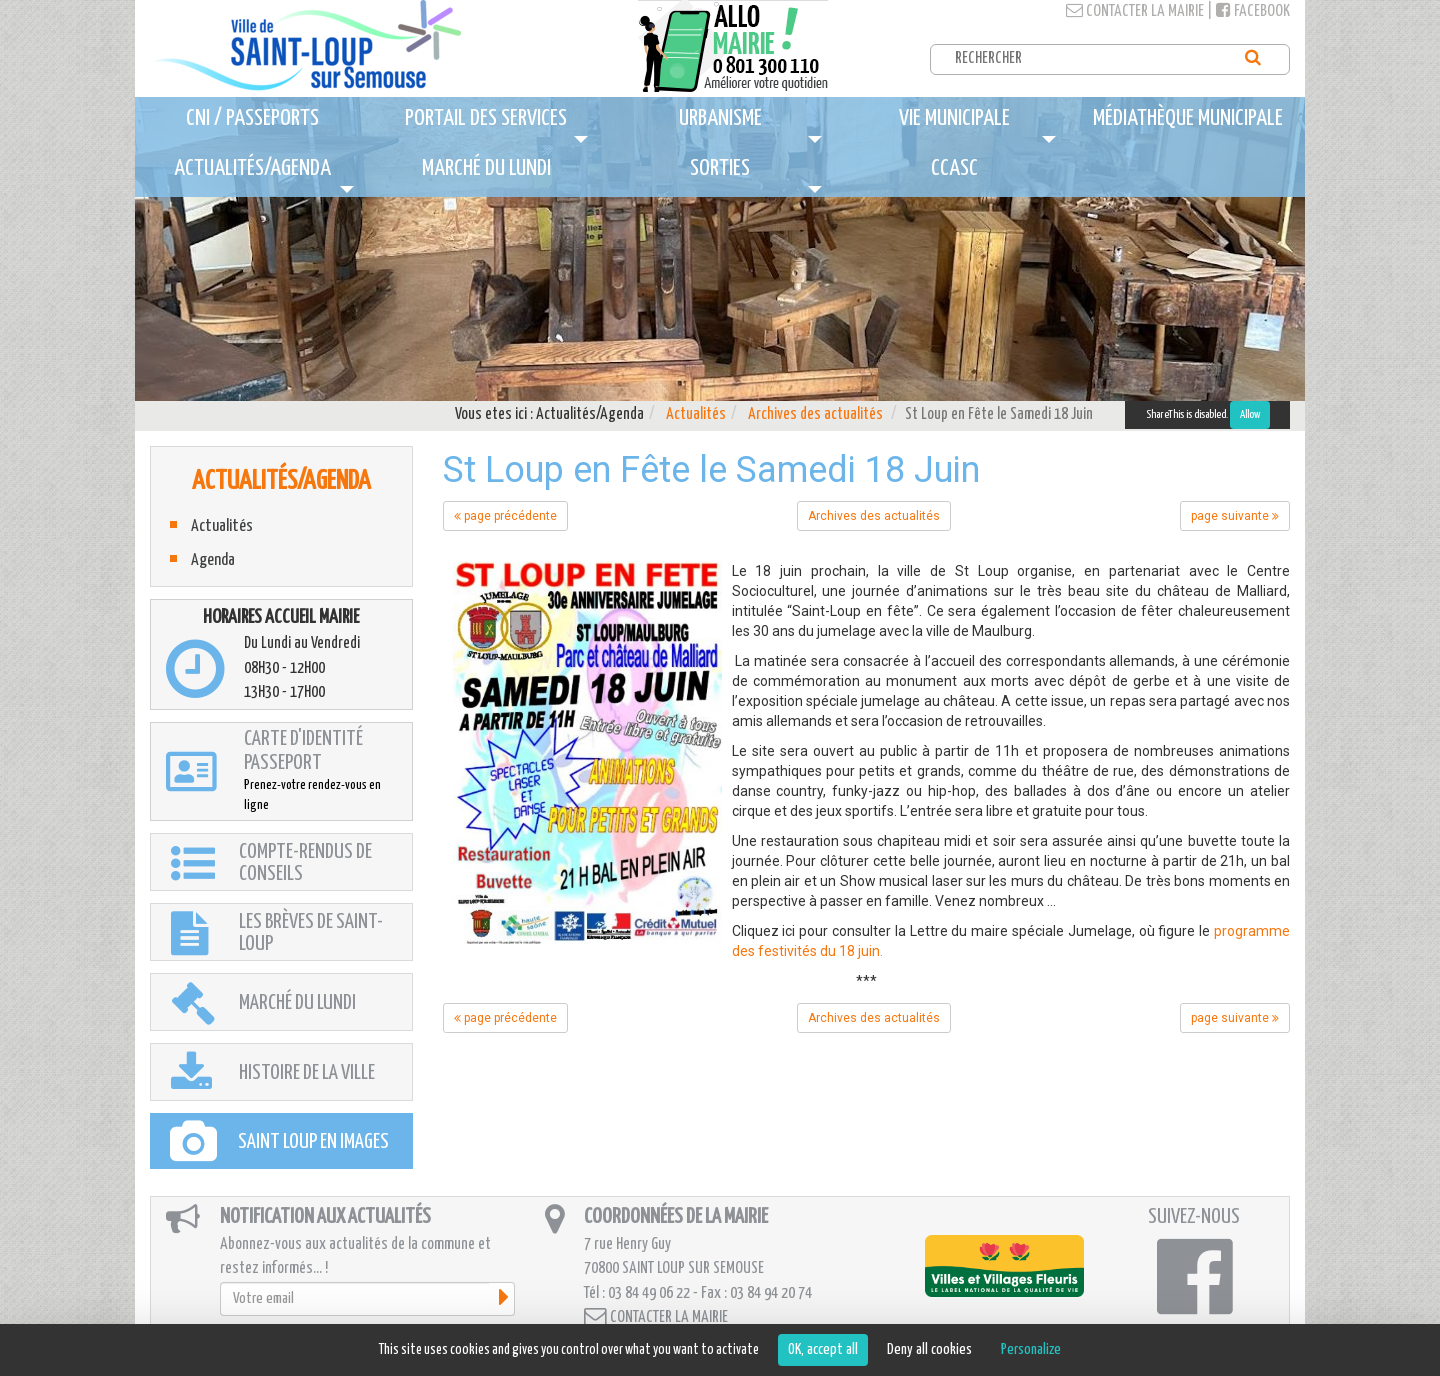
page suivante (1235, 516)
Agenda (213, 560)
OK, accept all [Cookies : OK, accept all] (823, 1349)
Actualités (696, 414)
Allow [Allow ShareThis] (1250, 414)
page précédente (505, 516)
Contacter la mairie (1135, 11)
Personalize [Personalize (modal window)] (1031, 1349)
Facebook (1253, 11)
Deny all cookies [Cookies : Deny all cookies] (929, 1349)
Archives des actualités (815, 414)
